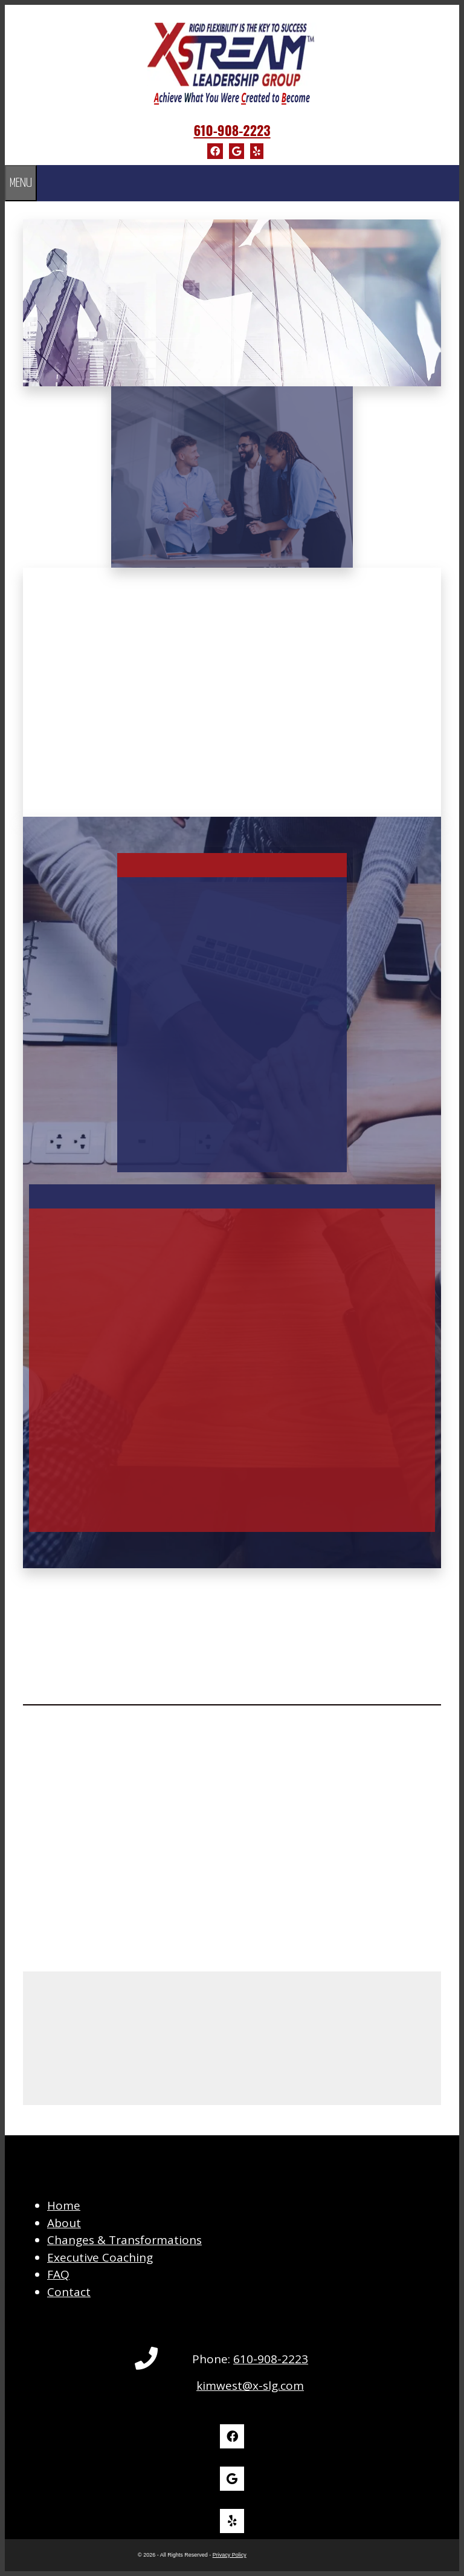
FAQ (58, 2274)
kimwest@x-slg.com (250, 2385)
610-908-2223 (231, 130)
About (64, 2223)
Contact (69, 2292)
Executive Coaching (100, 2257)
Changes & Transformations (124, 2240)
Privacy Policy (229, 2555)
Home (63, 2205)
